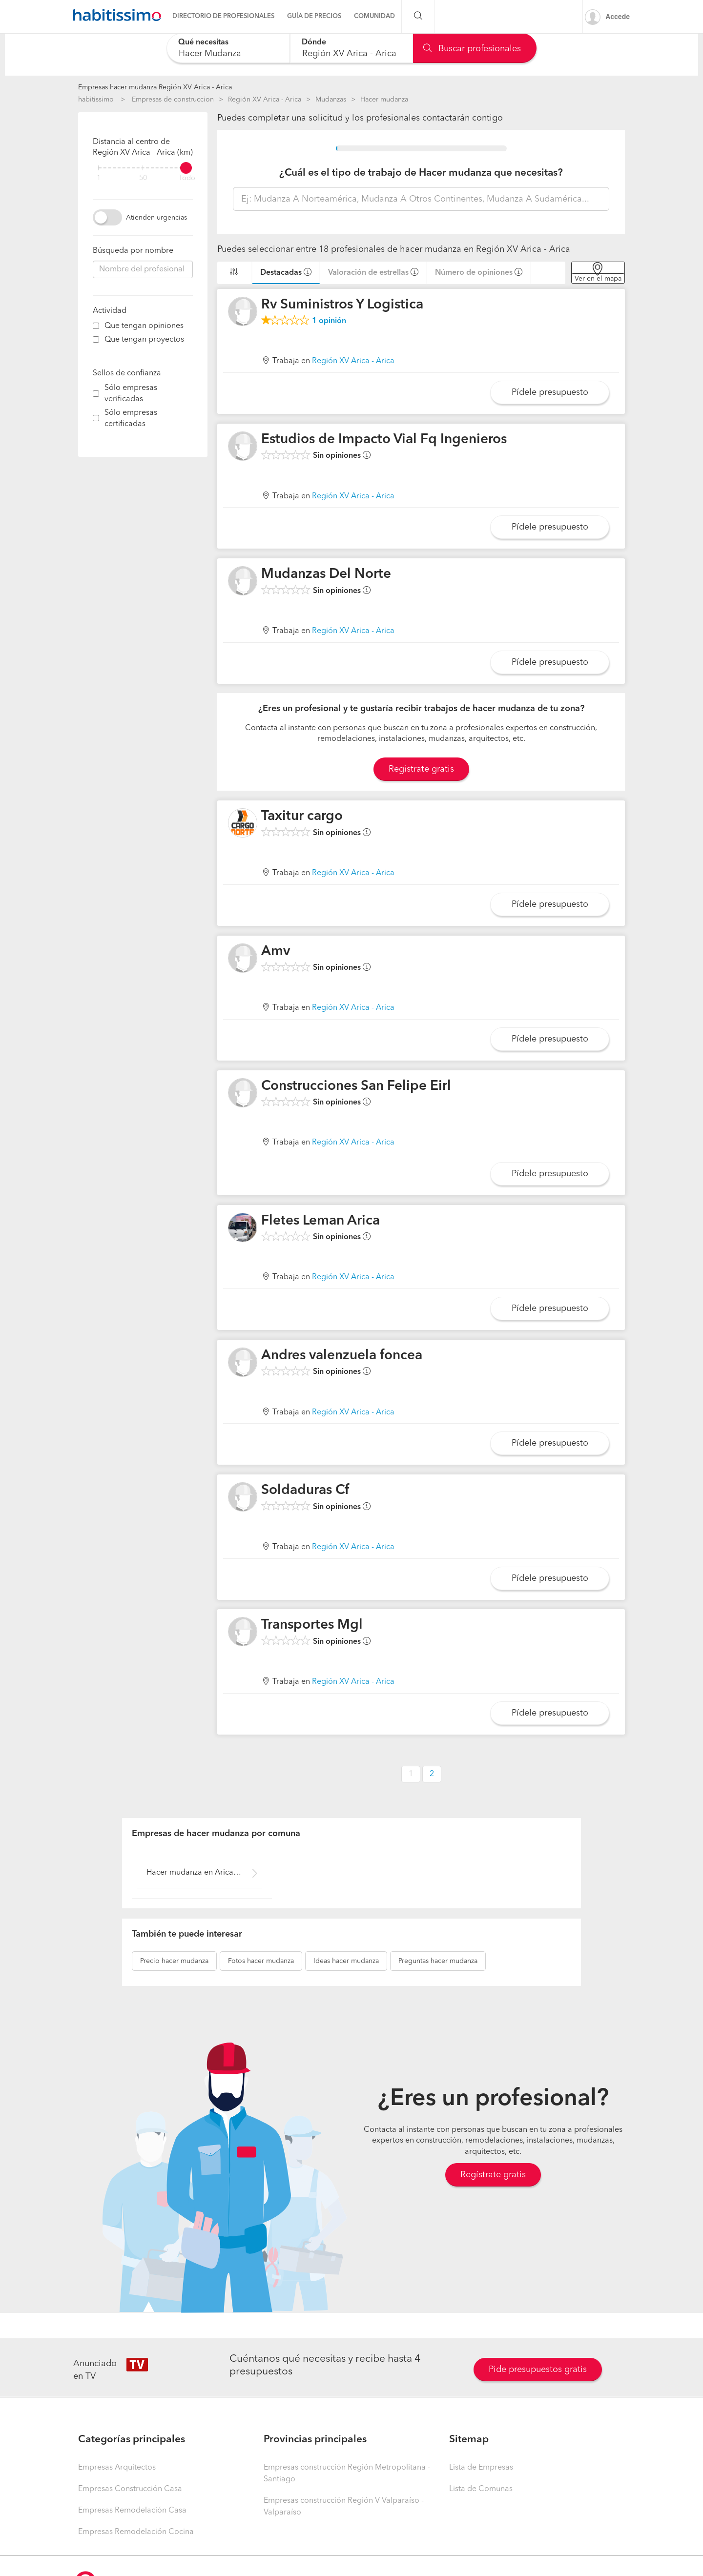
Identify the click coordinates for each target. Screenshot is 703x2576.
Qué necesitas (203, 42)
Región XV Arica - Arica (264, 99)
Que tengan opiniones (144, 326)
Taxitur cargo (302, 816)
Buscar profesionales (472, 48)
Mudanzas (330, 99)
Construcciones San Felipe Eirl (356, 1086)
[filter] (143, 168)
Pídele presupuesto (550, 392)
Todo (187, 178)
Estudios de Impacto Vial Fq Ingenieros (384, 440)
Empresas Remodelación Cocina (136, 2532)
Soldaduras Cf (305, 1490)
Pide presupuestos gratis (538, 2369)
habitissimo (96, 99)
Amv (275, 952)
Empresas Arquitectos (117, 2468)
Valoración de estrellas (368, 273)
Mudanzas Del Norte (326, 574)
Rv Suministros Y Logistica (342, 305)
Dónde (314, 42)
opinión (329, 321)
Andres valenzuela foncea (341, 1356)
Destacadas (281, 273)
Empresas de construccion (173, 99)
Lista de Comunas (481, 2489)
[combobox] (228, 48)
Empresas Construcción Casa (130, 2489)
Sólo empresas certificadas (130, 418)
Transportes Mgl (312, 1625)
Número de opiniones (474, 273)
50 (143, 178)
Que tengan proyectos (144, 340)
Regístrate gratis (493, 2174)
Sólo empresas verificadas (130, 393)
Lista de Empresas (481, 2468)
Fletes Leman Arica (320, 1221)
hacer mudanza (174, 1961)
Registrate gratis (421, 769)
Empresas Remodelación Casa (132, 2511)
